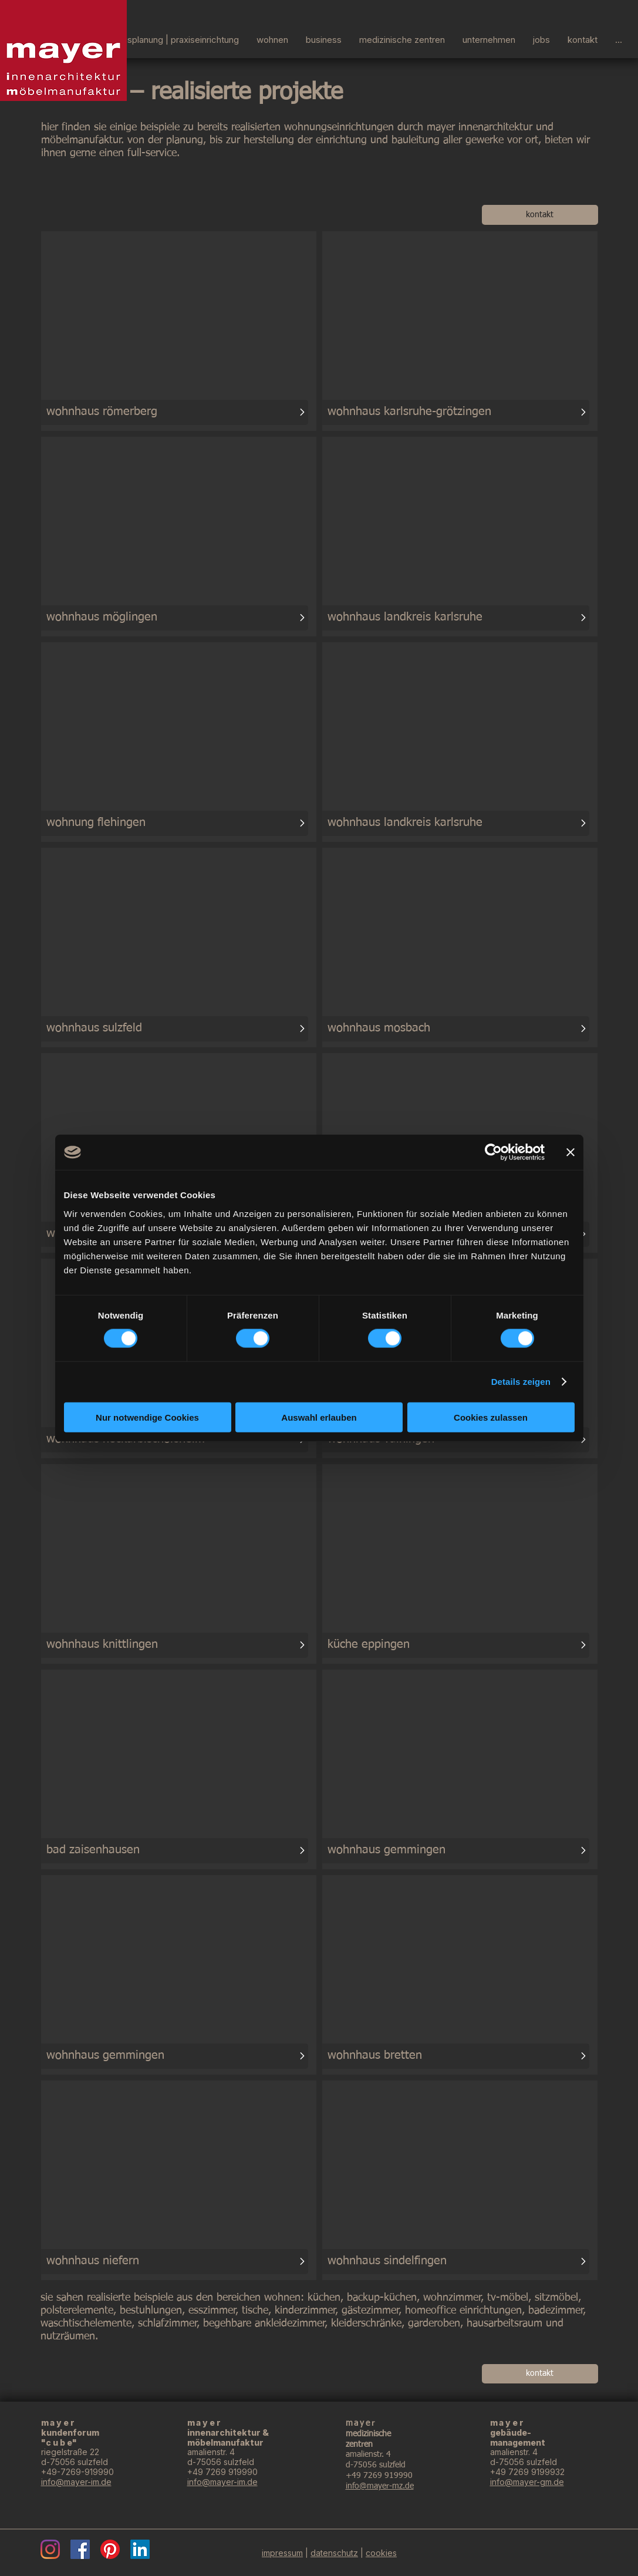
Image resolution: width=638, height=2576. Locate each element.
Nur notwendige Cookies (147, 1417)
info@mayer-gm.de (527, 2482)
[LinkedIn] (140, 2549)
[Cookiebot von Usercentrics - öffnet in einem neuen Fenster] (493, 1152)
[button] (489, 38)
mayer (507, 2422)
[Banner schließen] (570, 1152)
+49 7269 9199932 (527, 2472)
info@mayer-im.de (76, 2482)
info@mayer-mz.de (380, 2486)
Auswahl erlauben (318, 1417)
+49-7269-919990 (77, 2472)
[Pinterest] (110, 2549)
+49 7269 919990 (222, 2472)
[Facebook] (80, 2549)
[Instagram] (50, 2549)
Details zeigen (521, 1382)
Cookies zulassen (491, 1417)
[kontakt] (540, 215)
